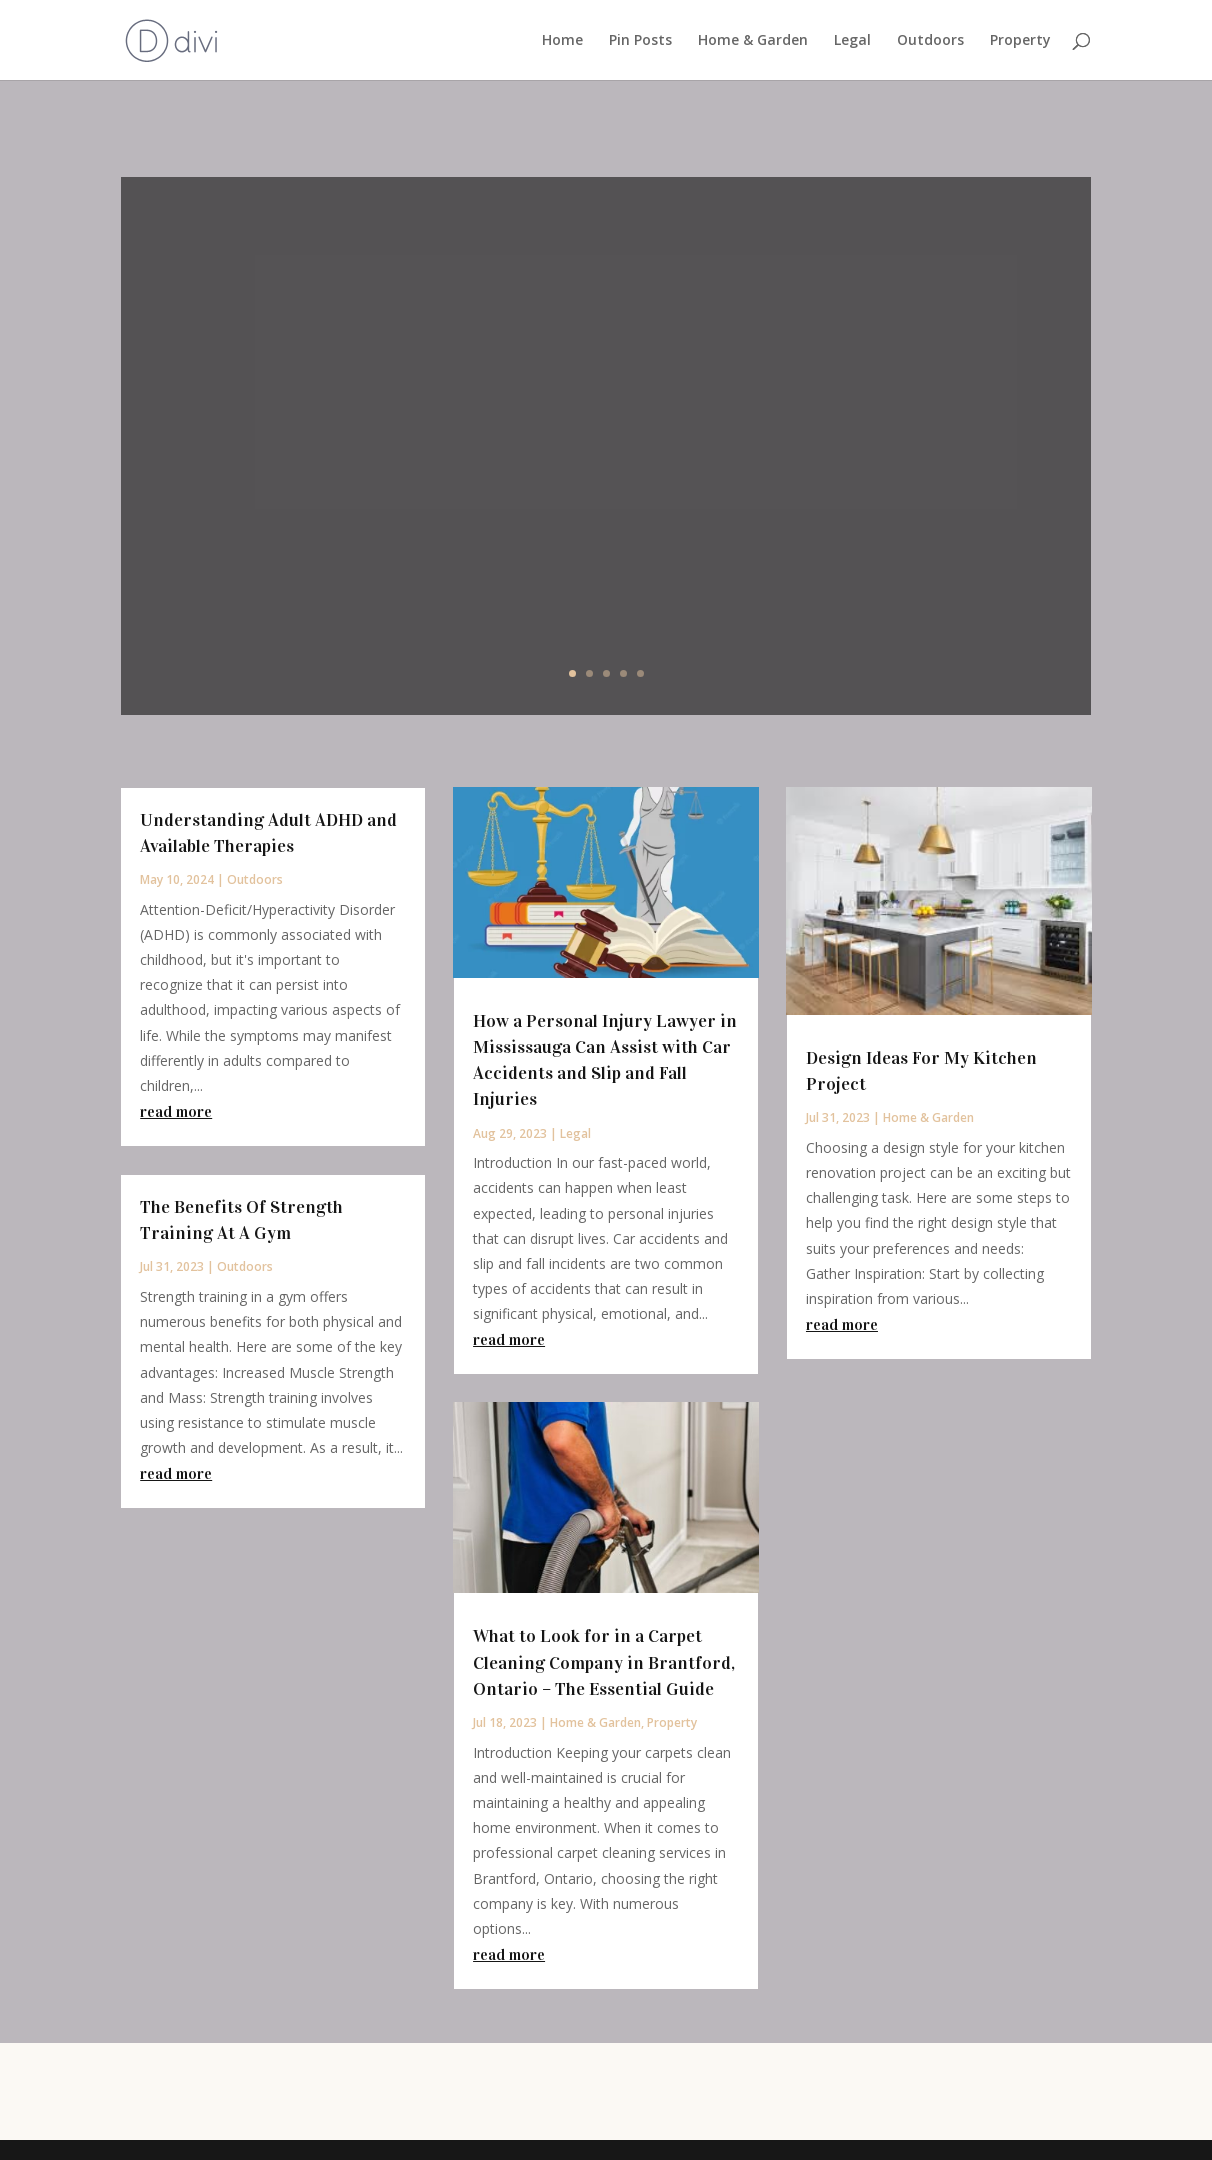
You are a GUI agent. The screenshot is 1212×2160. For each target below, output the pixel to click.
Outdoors (930, 41)
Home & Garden (753, 41)
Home (562, 41)
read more (176, 1111)
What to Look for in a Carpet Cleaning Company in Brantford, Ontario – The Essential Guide (604, 1662)
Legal (852, 41)
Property (1020, 41)
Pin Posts (640, 41)
